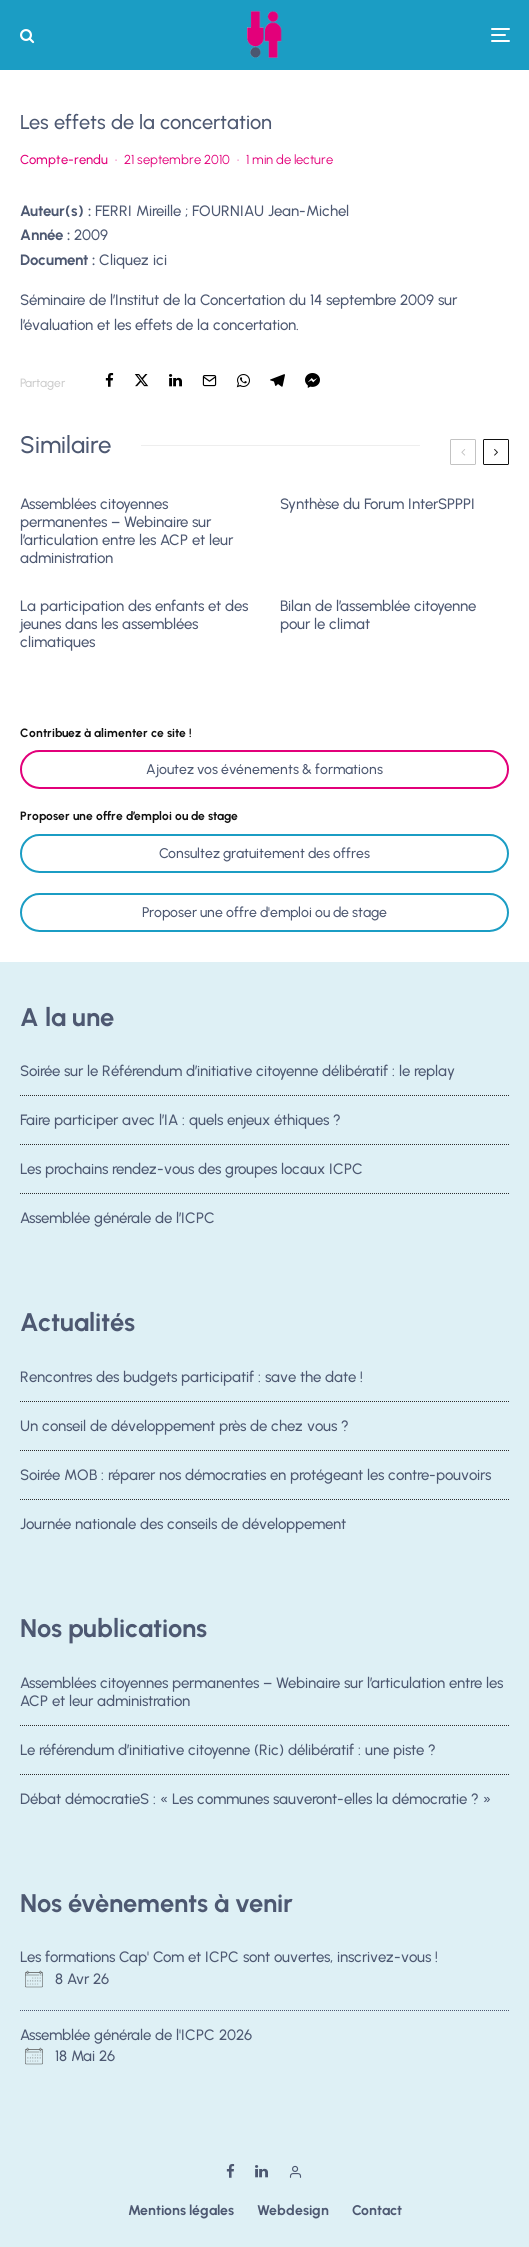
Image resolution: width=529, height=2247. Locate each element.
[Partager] (109, 380)
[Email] (209, 380)
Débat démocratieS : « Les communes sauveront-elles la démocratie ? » (255, 1803)
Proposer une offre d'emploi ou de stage (264, 912)
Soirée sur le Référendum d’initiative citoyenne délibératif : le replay (237, 1071)
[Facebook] (230, 2171)
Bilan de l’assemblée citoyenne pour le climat (378, 615)
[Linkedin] (261, 2171)
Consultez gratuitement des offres (264, 853)
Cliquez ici (133, 260)
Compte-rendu (64, 159)
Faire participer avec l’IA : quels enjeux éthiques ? (180, 1121)
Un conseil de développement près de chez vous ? (184, 1426)
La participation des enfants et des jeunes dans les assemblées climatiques (134, 624)
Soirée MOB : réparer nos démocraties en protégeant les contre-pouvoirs (255, 1479)
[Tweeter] (141, 380)
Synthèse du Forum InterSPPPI (377, 504)
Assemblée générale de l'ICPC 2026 (136, 2035)
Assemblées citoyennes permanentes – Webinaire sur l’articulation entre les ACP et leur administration (126, 531)
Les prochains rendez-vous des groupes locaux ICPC (191, 1173)
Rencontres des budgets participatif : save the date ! (191, 1377)
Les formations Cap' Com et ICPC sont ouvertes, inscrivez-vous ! (229, 1957)
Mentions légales (181, 2210)
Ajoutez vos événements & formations (264, 769)
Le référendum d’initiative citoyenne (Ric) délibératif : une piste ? (228, 1750)
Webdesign (293, 2210)
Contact (377, 2210)
